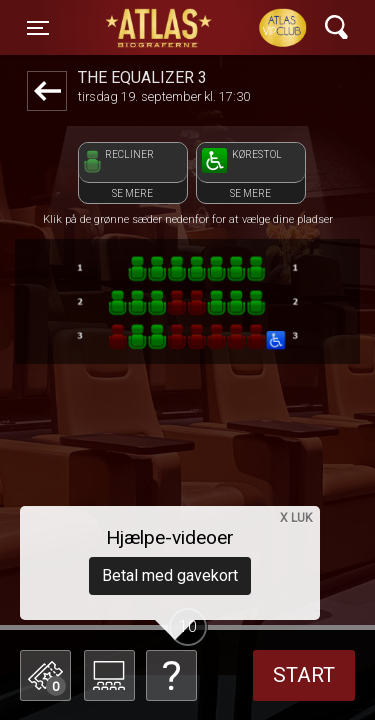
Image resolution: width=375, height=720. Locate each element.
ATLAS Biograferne (164, 28)
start (304, 675)
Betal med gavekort (170, 575)
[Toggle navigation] (38, 28)
